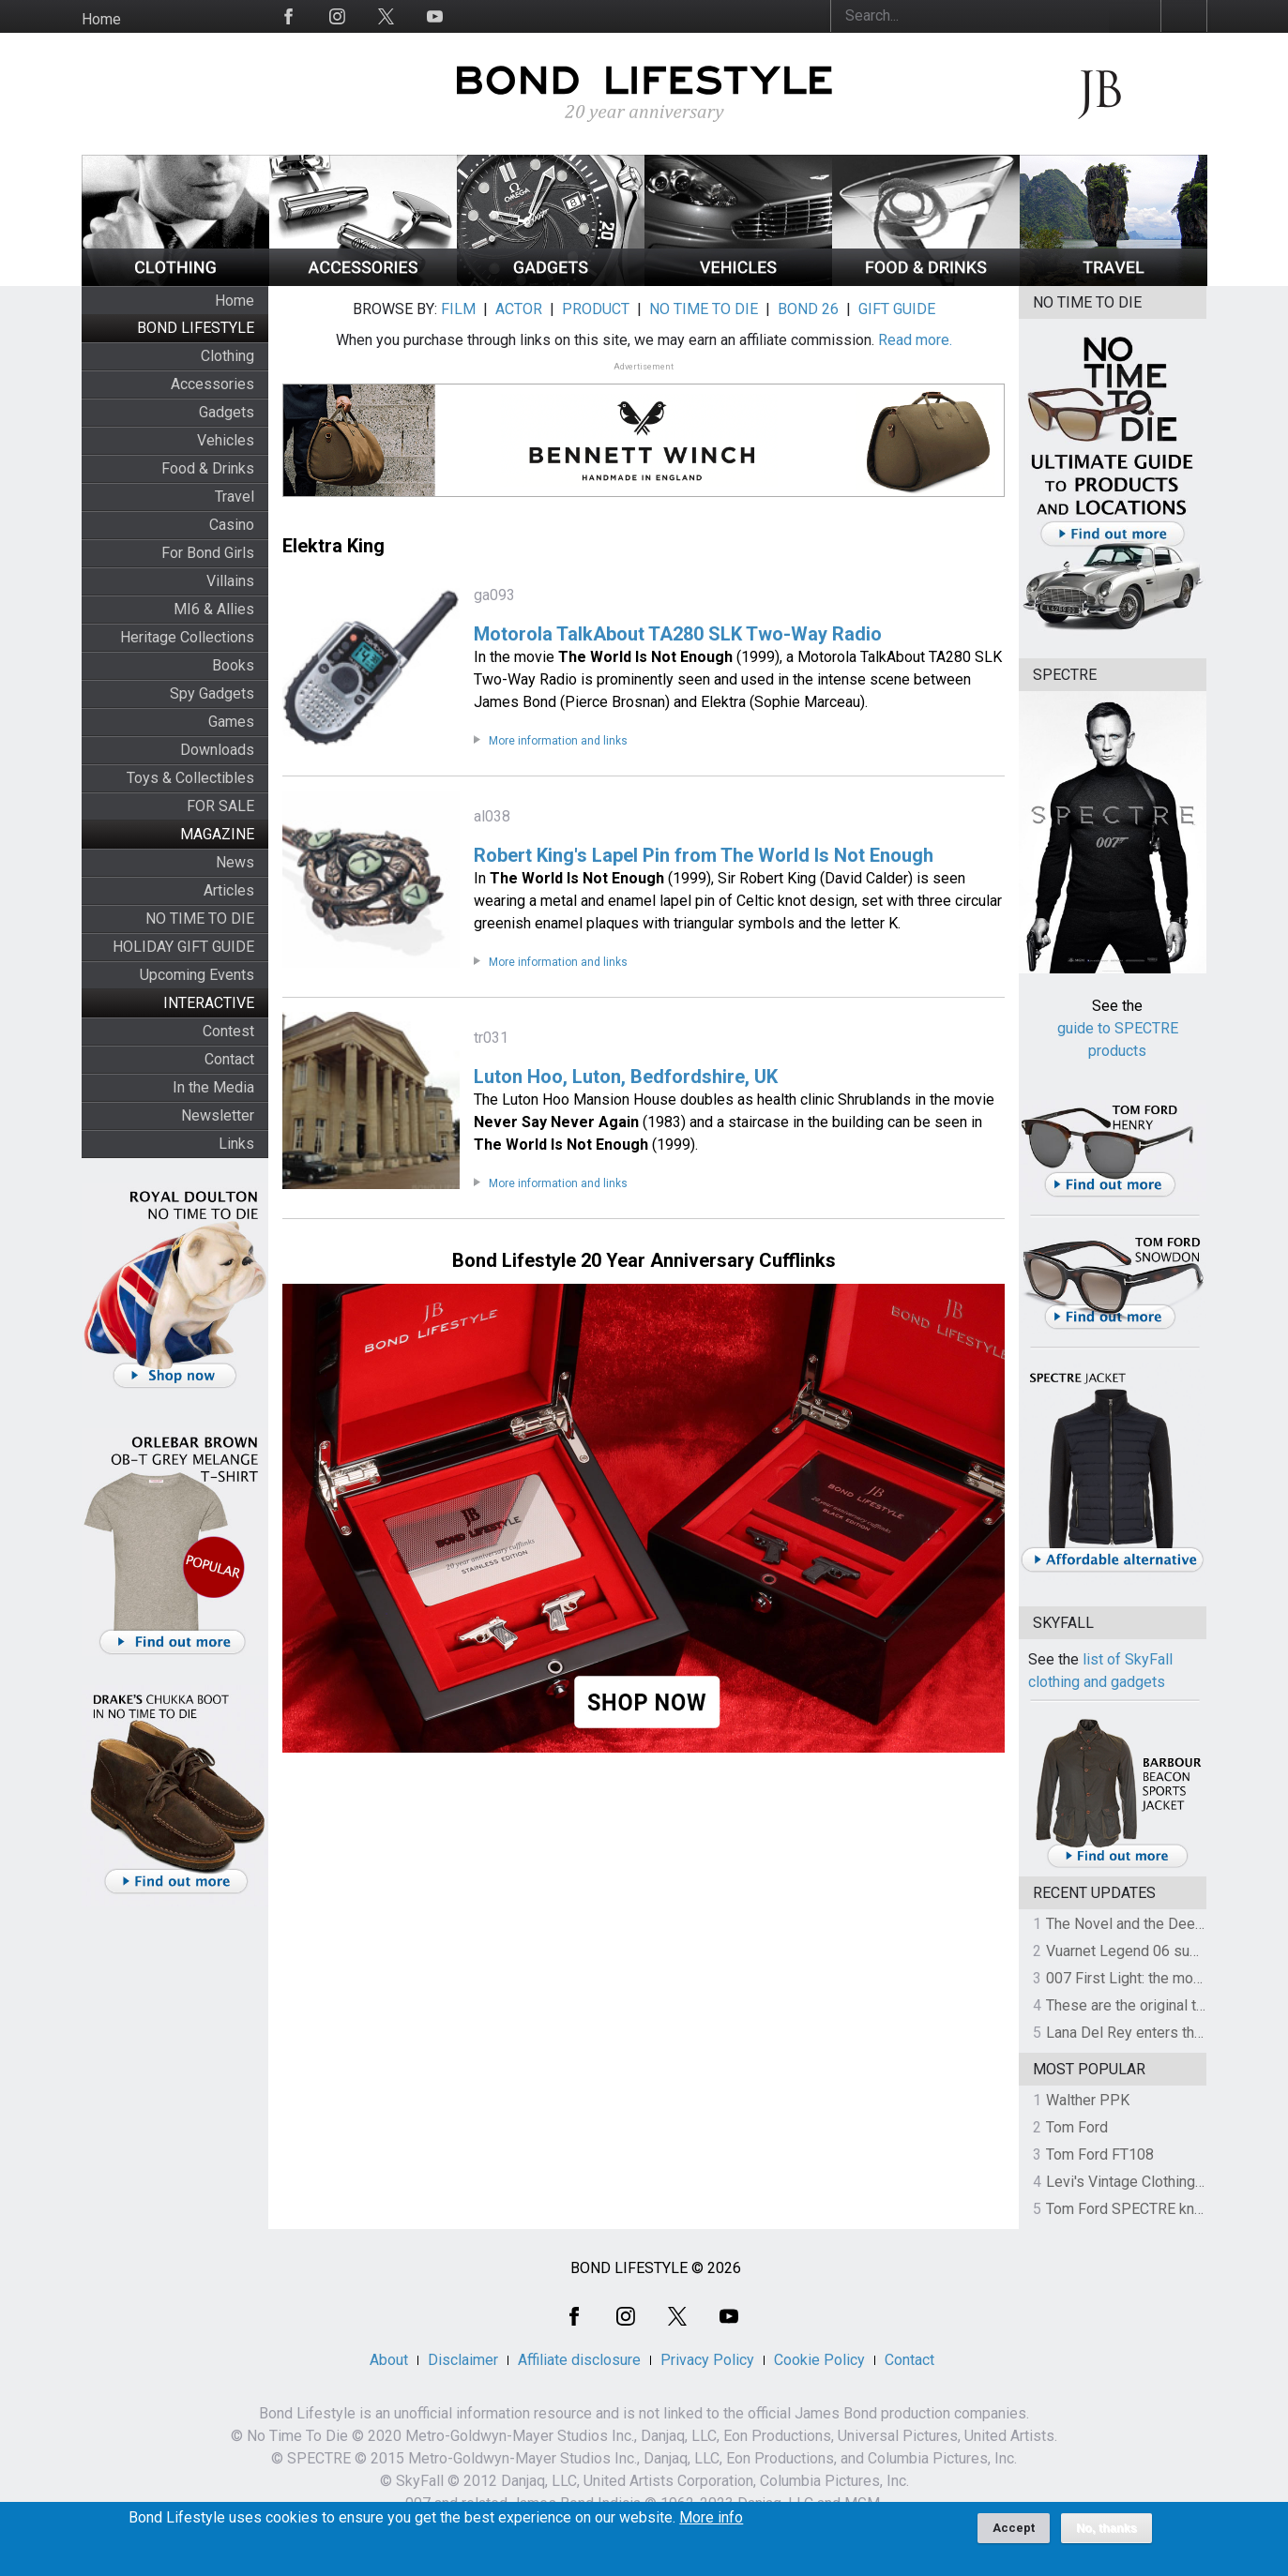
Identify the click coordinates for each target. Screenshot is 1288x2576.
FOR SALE (220, 806)
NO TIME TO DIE (199, 918)
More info (711, 2524)
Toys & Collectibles (190, 778)
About (389, 2360)
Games (231, 722)
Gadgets (226, 412)
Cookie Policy (819, 2360)
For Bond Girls (207, 553)
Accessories (212, 384)
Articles (229, 890)
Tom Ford (1077, 2127)
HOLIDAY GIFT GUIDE (183, 947)
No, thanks (1106, 2534)
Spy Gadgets (212, 693)
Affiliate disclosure (579, 2360)
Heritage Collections (187, 637)
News (235, 862)
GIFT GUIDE (896, 309)
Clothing (227, 356)
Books (233, 665)
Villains (230, 581)
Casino (231, 525)
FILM (458, 309)
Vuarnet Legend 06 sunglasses (1148, 1951)
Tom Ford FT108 (1100, 2154)
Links (236, 1143)
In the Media (213, 1087)
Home (101, 19)
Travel (234, 496)
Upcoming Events (197, 975)
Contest (228, 1031)
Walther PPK (1087, 2100)
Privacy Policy (707, 2360)
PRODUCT (595, 309)
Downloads (217, 750)
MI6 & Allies (214, 609)
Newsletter (217, 1115)
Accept (1014, 2534)
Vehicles (225, 440)
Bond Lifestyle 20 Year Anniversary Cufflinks (644, 1260)
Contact (229, 1059)
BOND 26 (808, 309)
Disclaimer (463, 2360)
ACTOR (518, 309)
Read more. (915, 340)
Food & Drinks (207, 468)
